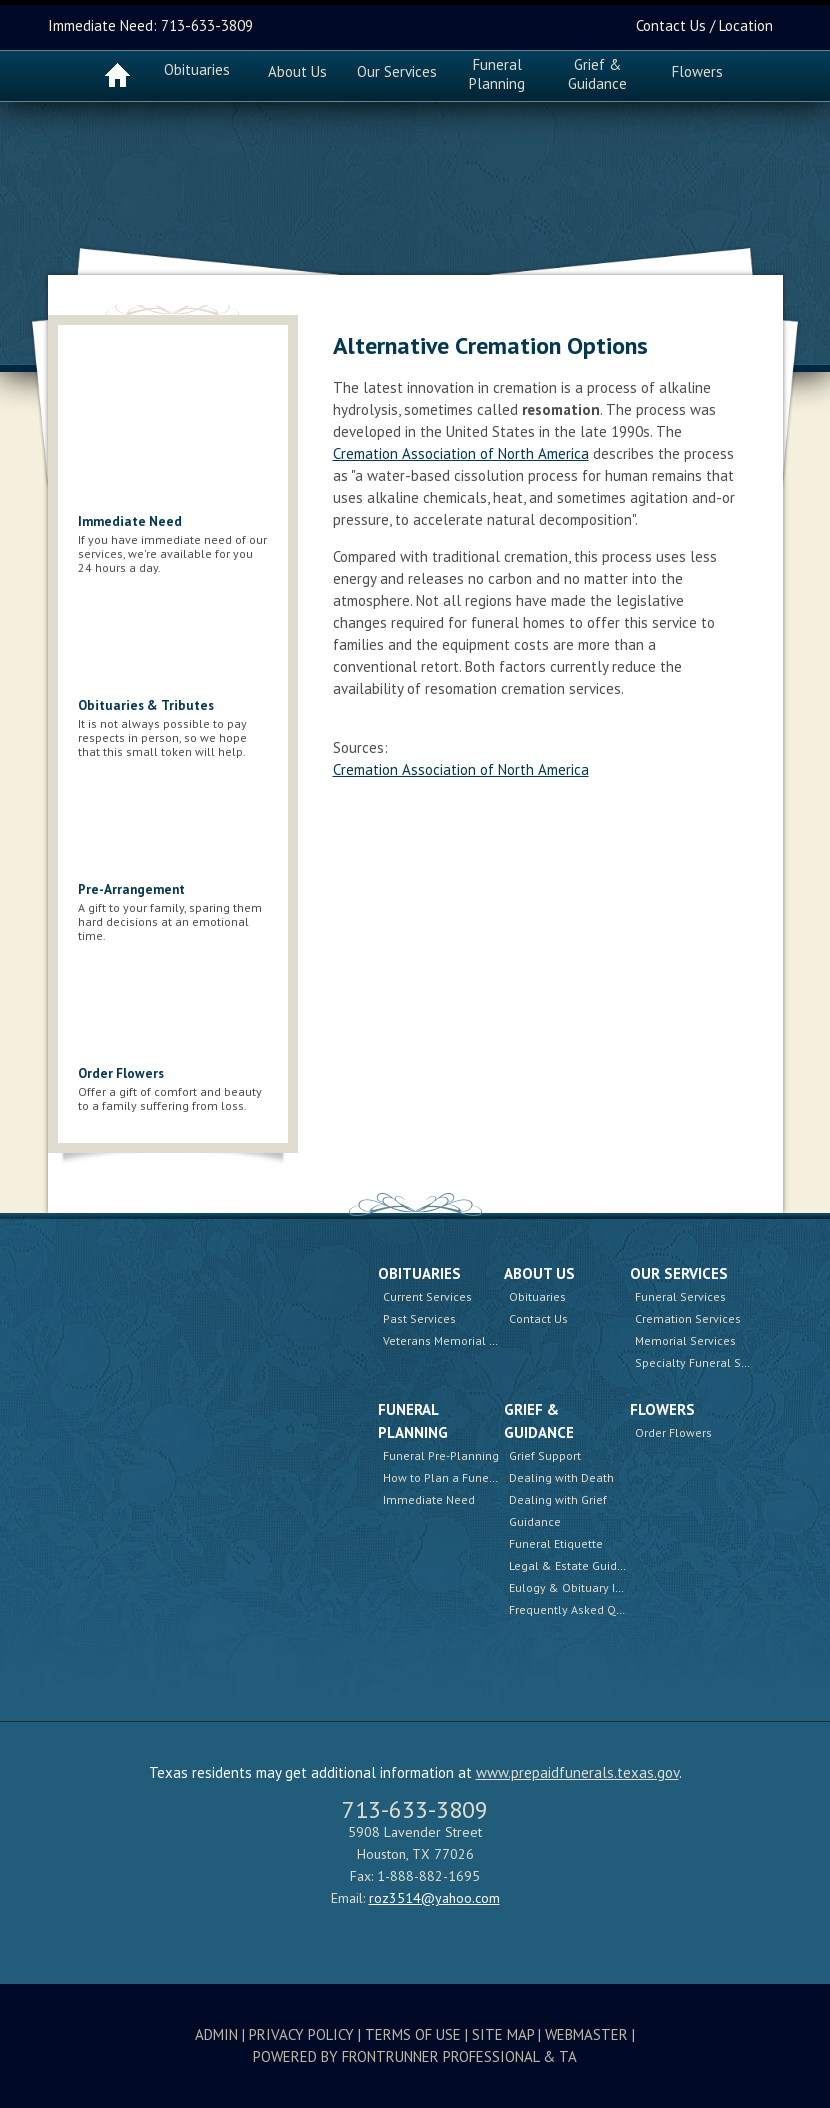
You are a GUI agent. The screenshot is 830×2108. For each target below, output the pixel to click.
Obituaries (197, 69)
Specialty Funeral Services (707, 1362)
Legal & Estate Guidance (576, 1565)
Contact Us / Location (704, 25)
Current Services (427, 1296)
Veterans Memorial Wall (448, 1340)
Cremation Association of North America (461, 453)
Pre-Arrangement (131, 889)
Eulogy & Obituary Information (592, 1587)
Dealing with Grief (558, 1499)
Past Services (419, 1318)
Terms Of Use (413, 2034)
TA (568, 2056)
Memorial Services (685, 1340)
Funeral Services (680, 1296)
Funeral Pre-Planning (441, 1455)
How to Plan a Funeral (443, 1477)
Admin (216, 2034)
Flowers (697, 71)
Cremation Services (688, 1318)
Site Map (503, 2034)
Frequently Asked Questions (586, 1609)
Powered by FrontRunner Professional (396, 2056)
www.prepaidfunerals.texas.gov (577, 1772)
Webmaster (586, 2034)
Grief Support (545, 1455)
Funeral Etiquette (556, 1543)
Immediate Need (130, 521)
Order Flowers (121, 1073)
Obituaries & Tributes (146, 705)
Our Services (679, 1273)
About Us (539, 1273)
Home (117, 75)
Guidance (535, 1521)
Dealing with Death (561, 1477)
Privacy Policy (301, 2034)
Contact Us (538, 1318)
